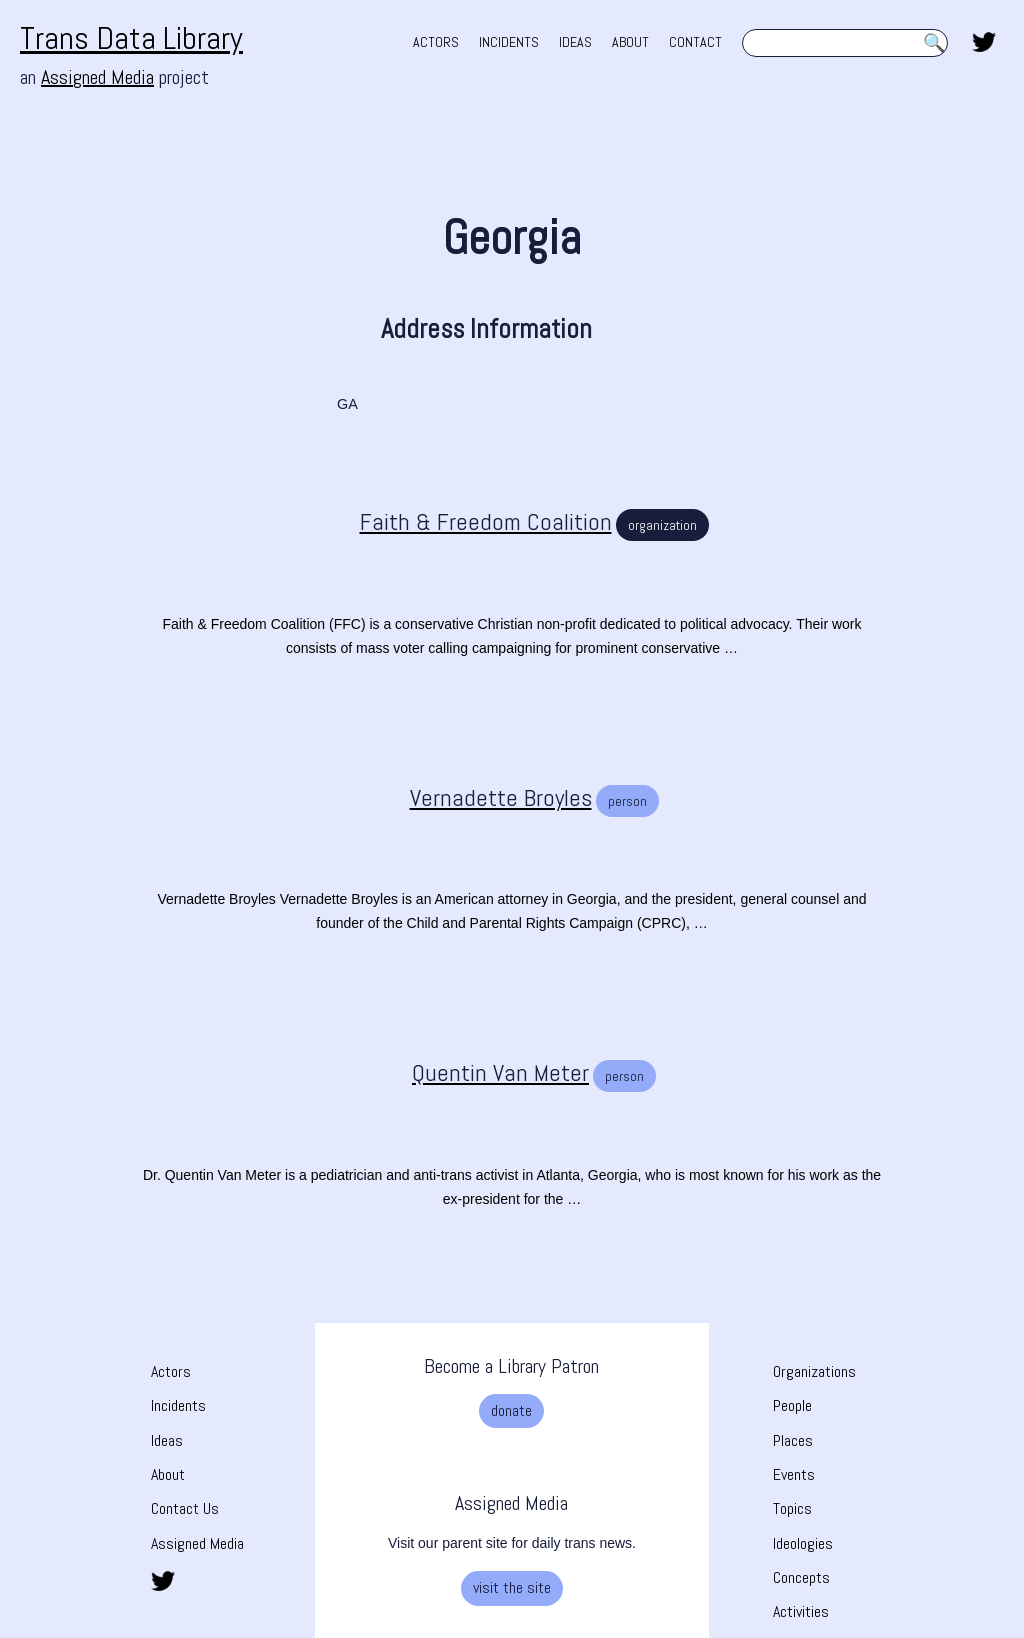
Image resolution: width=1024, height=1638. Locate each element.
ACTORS (436, 42)
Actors (171, 1371)
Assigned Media (197, 1543)
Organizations (814, 1371)
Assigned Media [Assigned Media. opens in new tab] (97, 77)
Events (794, 1474)
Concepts (801, 1577)
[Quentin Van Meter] (478, 1073)
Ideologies (803, 1543)
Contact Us (185, 1508)
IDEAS (575, 42)
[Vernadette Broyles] (479, 798)
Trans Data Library (131, 38)
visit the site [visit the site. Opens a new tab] (512, 1587)
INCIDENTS (509, 42)
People (792, 1405)
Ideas (167, 1440)
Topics (792, 1508)
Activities (801, 1611)
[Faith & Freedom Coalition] (464, 522)
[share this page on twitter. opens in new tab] (984, 40)
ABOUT (630, 42)
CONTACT (695, 42)
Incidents (178, 1405)
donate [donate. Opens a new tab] (511, 1410)
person (627, 801)
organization (662, 525)
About (168, 1474)
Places (793, 1440)
